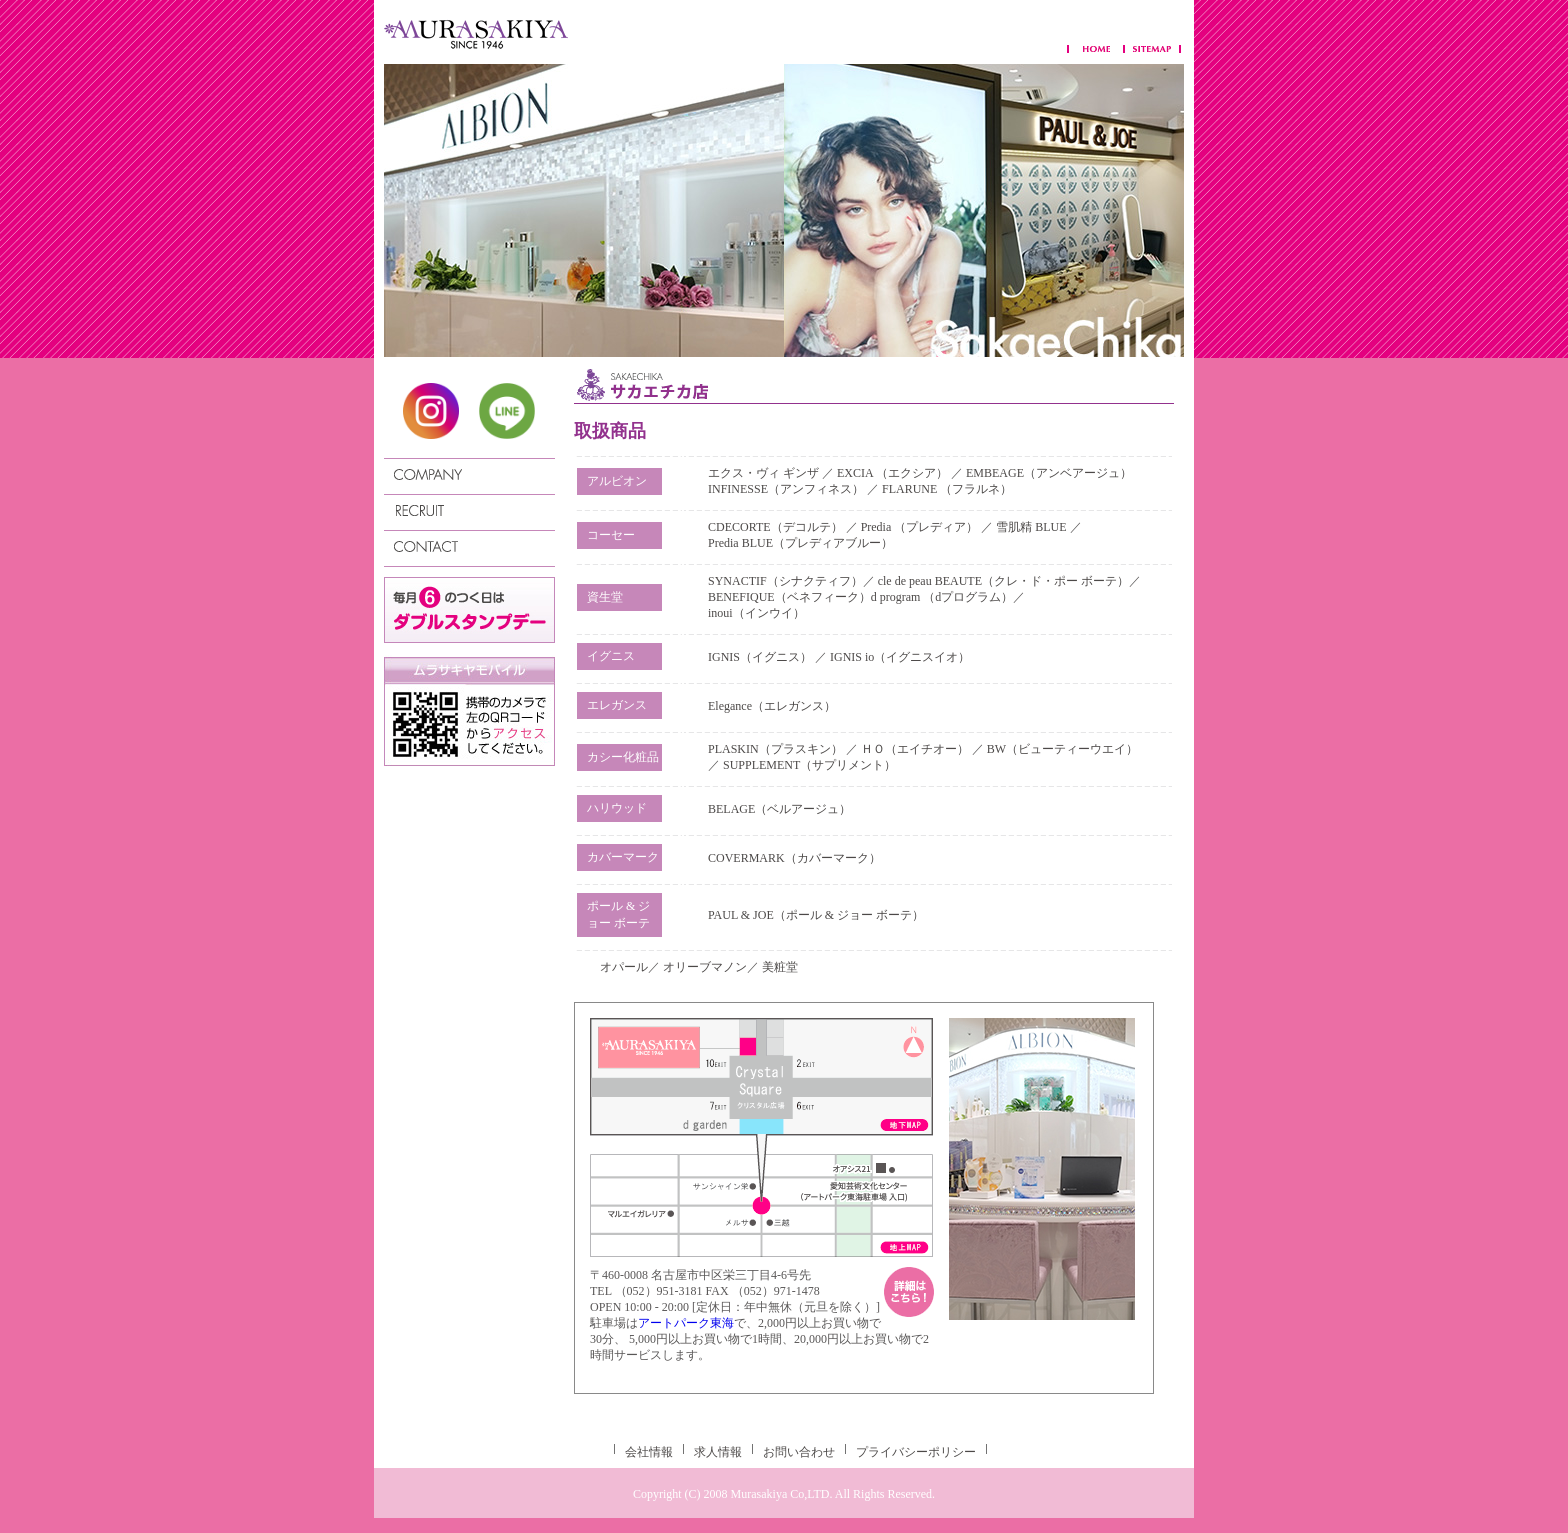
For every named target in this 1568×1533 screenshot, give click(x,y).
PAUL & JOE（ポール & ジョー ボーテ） (816, 915)
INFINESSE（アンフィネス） (786, 489)
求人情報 (718, 1452)
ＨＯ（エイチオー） (915, 749)
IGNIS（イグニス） (760, 657)
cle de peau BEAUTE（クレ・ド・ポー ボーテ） (1003, 581)
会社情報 (649, 1452)
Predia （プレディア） (920, 527)
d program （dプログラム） (942, 597)
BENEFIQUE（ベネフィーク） (789, 597)
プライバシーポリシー (916, 1452)
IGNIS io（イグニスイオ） (900, 657)
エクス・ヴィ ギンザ (765, 473)
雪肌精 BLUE (1032, 527)
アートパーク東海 (686, 1323)
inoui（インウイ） (756, 613)
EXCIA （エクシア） (894, 473)
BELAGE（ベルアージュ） (779, 809)
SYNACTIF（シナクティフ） (785, 581)
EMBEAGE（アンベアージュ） (1049, 473)
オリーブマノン (705, 967)
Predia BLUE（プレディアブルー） (800, 543)
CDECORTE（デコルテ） (775, 527)
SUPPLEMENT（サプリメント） (809, 765)
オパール (624, 967)
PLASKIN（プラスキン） (775, 749)
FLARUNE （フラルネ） (947, 489)
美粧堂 (780, 967)
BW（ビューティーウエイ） (1062, 749)
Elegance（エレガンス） (772, 706)
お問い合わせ (799, 1452)
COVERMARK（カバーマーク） (794, 858)
